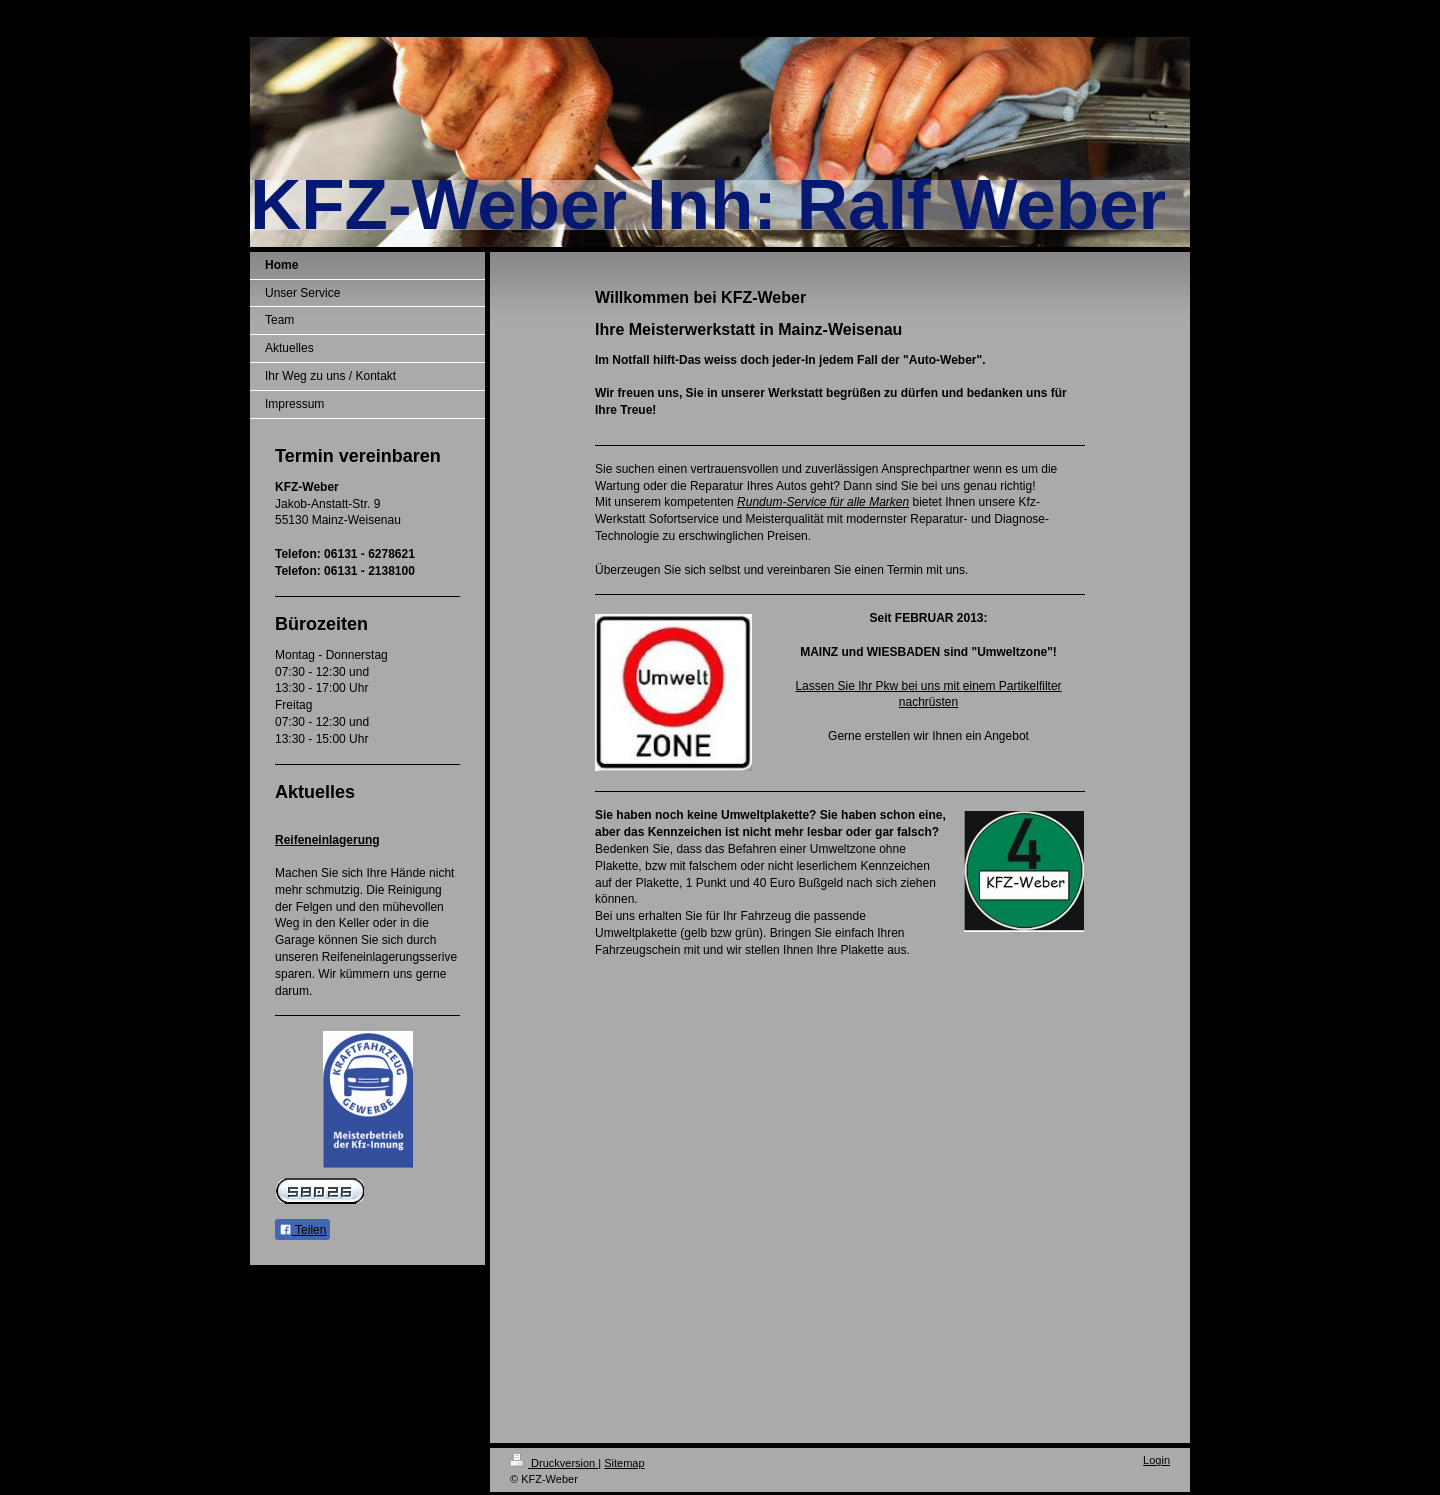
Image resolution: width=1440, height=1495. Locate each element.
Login (1156, 1460)
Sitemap (624, 1463)
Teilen (302, 1230)
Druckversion (554, 1463)
